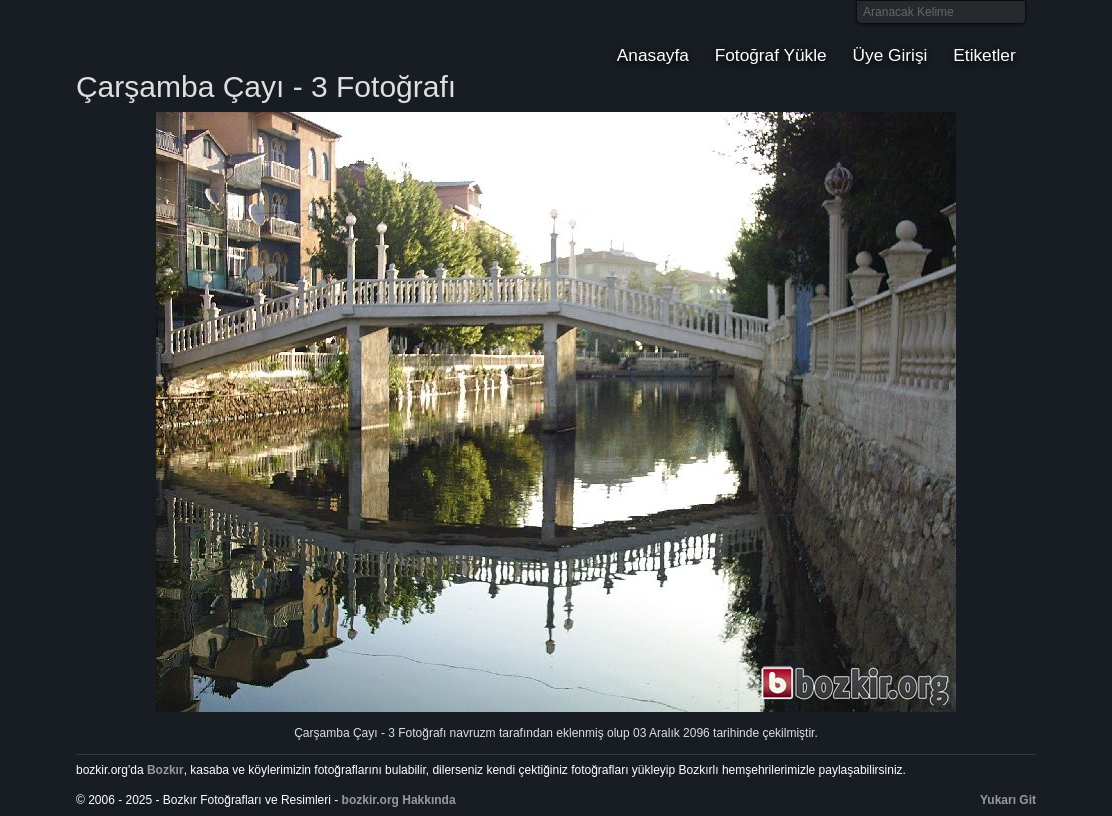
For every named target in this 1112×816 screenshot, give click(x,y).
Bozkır (211, 35)
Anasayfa (653, 55)
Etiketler (984, 55)
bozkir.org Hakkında (399, 800)
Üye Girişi (890, 55)
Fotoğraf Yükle (771, 55)
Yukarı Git (1008, 800)
